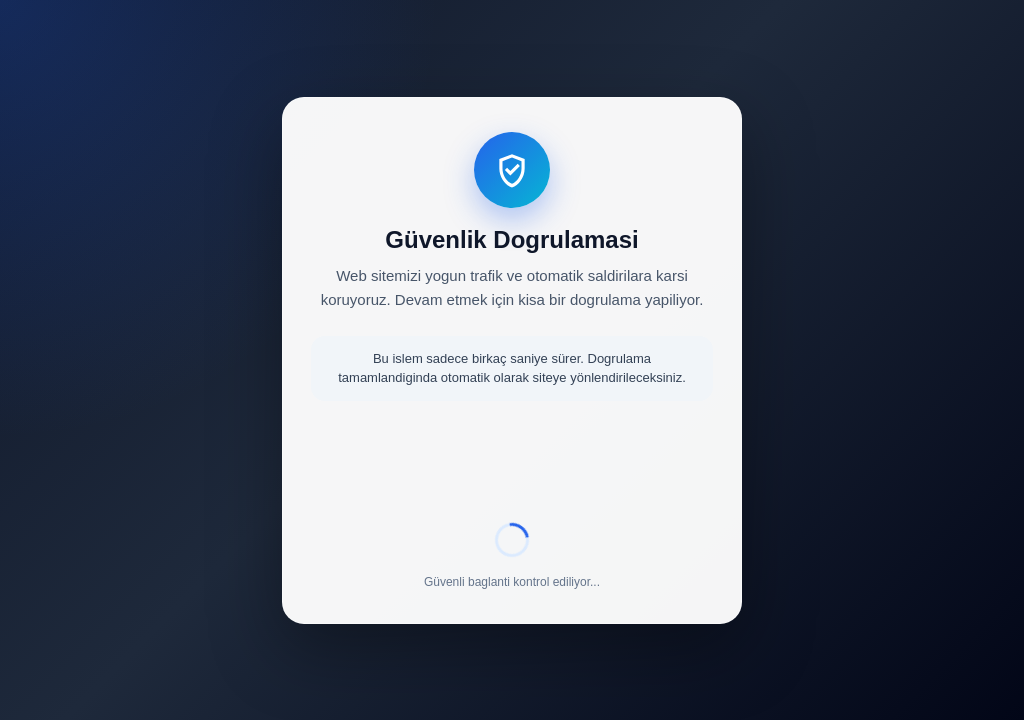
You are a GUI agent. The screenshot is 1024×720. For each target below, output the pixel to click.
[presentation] (512, 465)
